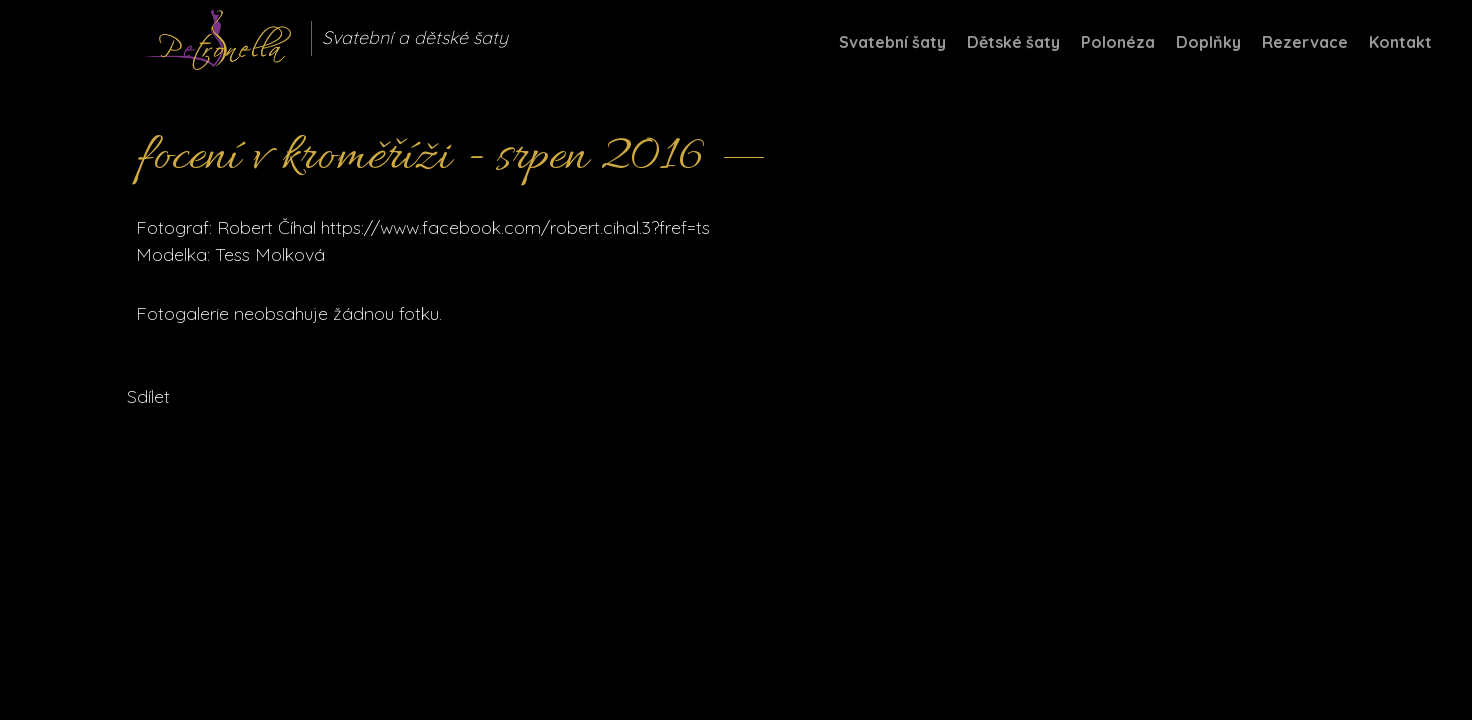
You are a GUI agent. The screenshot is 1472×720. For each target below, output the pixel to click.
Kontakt (1400, 42)
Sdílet (148, 396)
